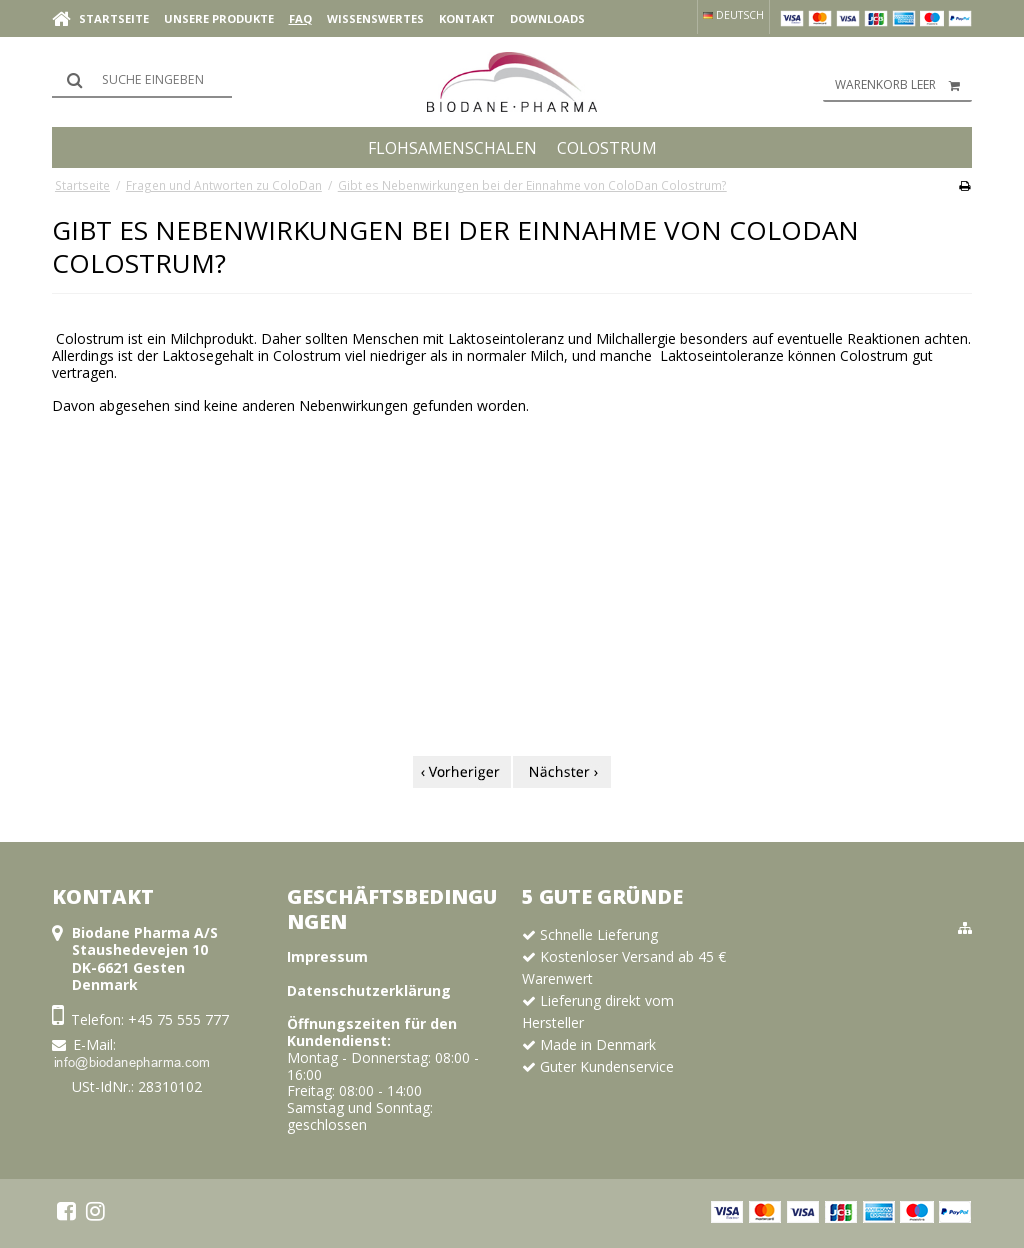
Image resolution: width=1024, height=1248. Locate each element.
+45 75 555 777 (178, 1019)
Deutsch (733, 15)
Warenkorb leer (903, 85)
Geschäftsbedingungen (392, 909)
